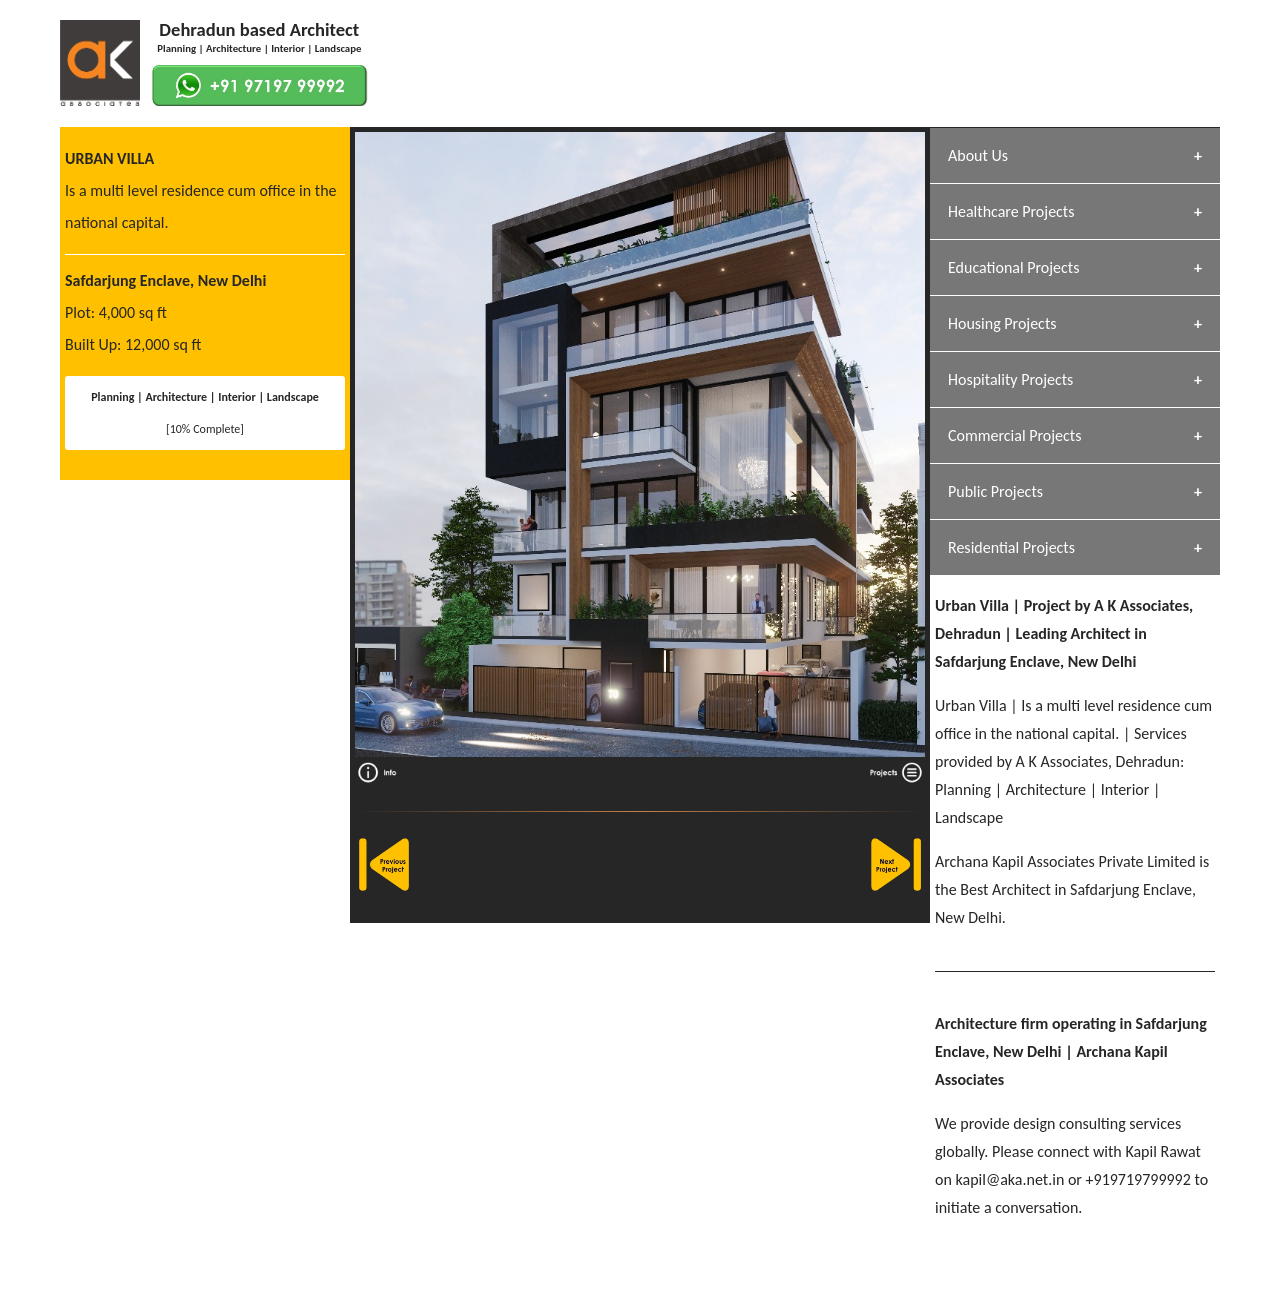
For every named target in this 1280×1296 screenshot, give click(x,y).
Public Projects (995, 491)
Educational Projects (1013, 267)
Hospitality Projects (1010, 379)
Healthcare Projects (1011, 211)
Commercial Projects (1014, 435)
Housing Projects (1002, 323)
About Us (978, 155)
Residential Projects (1011, 547)
